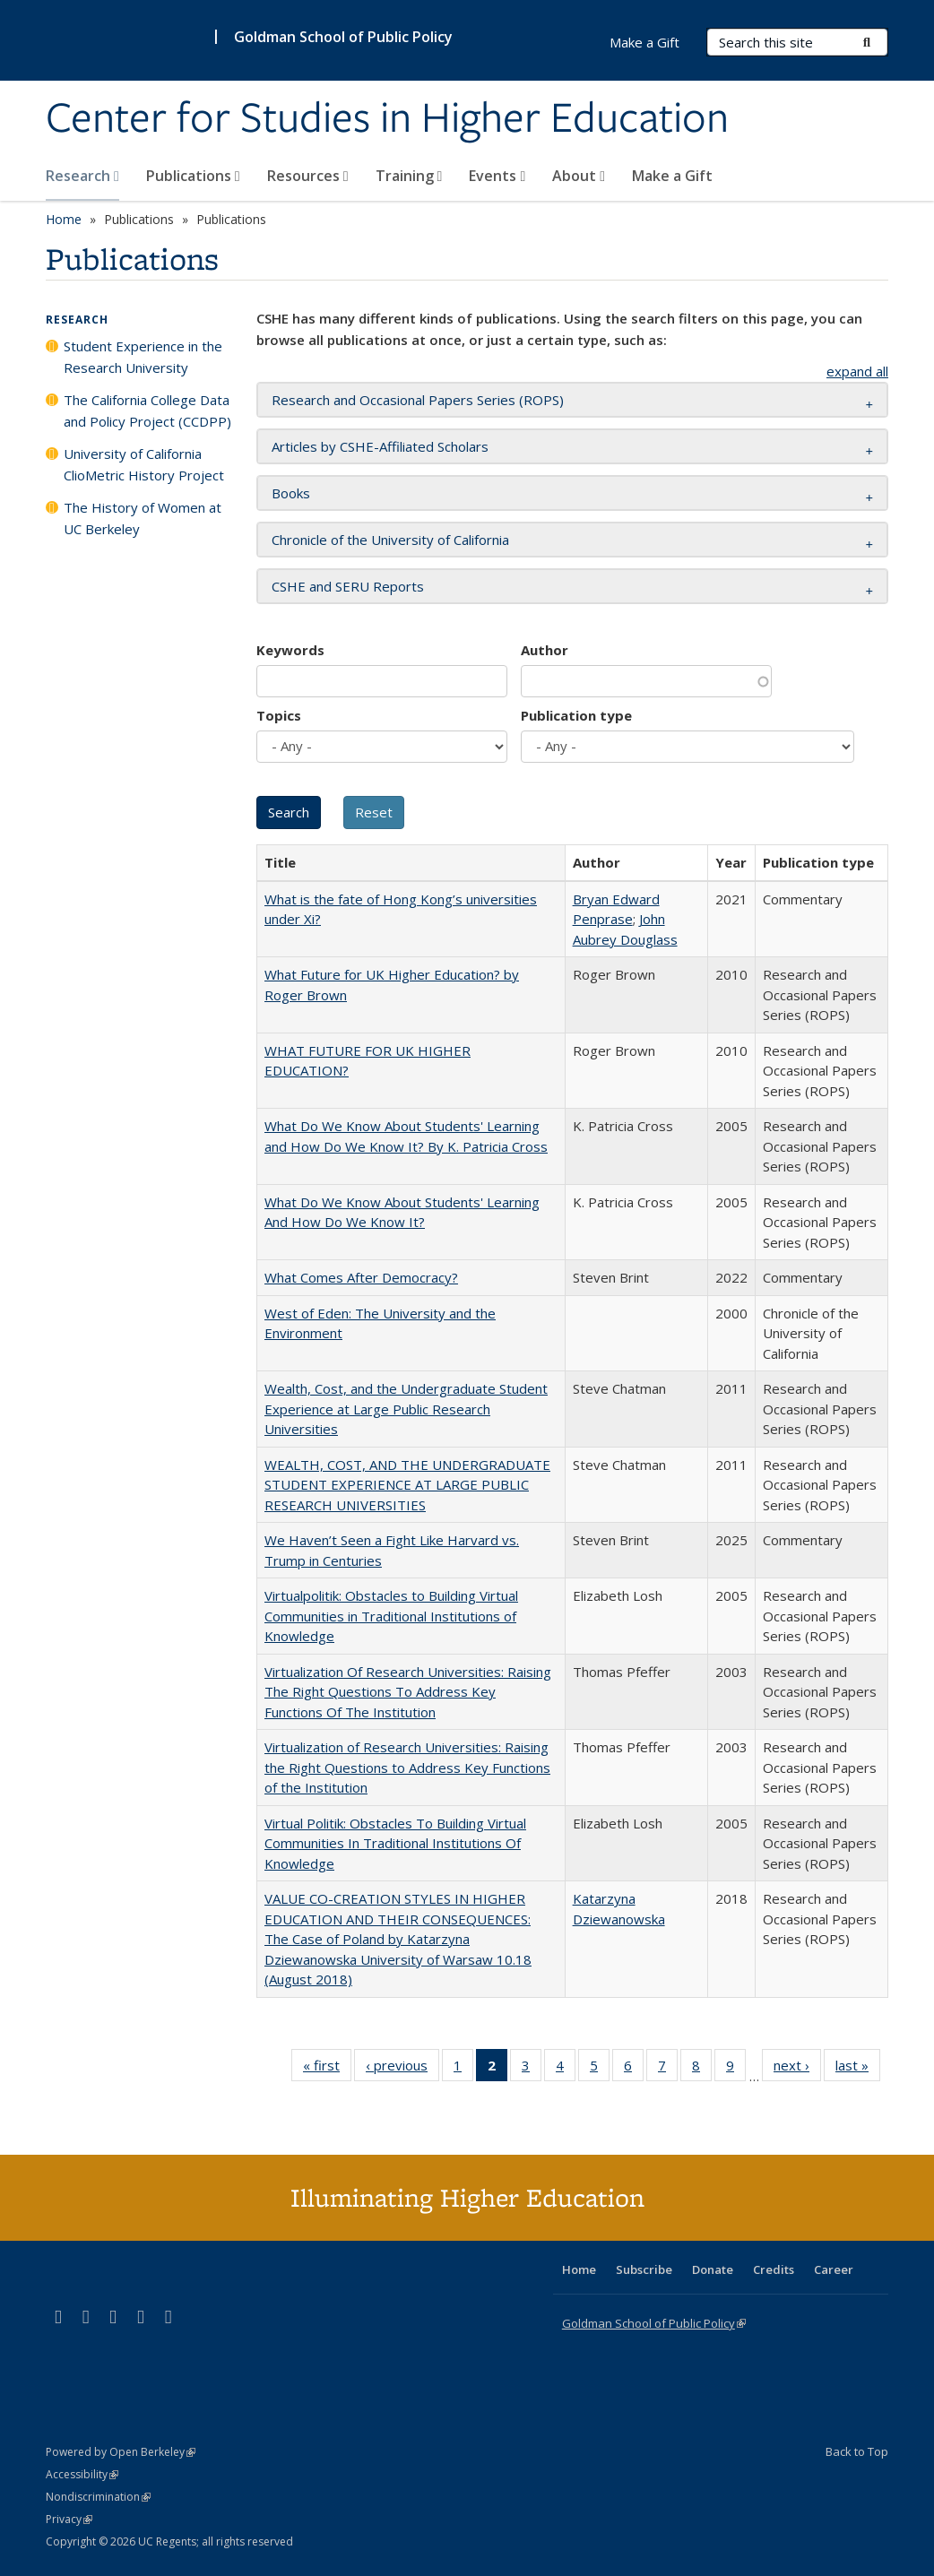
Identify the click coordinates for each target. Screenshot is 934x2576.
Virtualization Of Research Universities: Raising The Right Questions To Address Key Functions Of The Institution (407, 1692)
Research (82, 176)
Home (64, 219)
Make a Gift (672, 176)
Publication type (576, 715)
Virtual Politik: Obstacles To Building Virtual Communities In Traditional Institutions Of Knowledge (395, 1843)
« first (327, 2068)
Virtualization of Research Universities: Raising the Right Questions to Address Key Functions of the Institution (407, 1767)
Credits (773, 2269)
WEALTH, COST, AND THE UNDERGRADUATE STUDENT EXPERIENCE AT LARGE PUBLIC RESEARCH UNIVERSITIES (407, 1485)
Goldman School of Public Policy (343, 37)
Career (833, 2269)
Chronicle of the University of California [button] (390, 540)
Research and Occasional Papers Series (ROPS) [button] (418, 400)
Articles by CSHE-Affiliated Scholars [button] (380, 446)
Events (497, 176)
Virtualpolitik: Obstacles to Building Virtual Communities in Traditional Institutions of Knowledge (391, 1615)
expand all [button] (857, 371)
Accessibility (82, 2474)
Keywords (290, 650)
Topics (278, 715)
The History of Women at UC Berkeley (142, 518)
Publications (193, 176)
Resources (308, 176)
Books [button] (291, 493)
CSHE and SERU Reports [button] (348, 586)
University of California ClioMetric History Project (144, 464)
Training (409, 176)
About (578, 176)
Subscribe (644, 2269)
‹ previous (402, 2068)
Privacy (69, 2519)
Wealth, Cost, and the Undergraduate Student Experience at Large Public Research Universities (406, 1408)
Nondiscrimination (98, 2496)
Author (544, 650)
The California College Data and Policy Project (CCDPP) (147, 410)
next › (797, 2068)
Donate (712, 2269)
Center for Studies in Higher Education (387, 119)
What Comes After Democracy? (361, 1277)
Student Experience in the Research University (143, 356)
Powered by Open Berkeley (120, 2451)
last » (857, 2068)
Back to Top (857, 2451)
